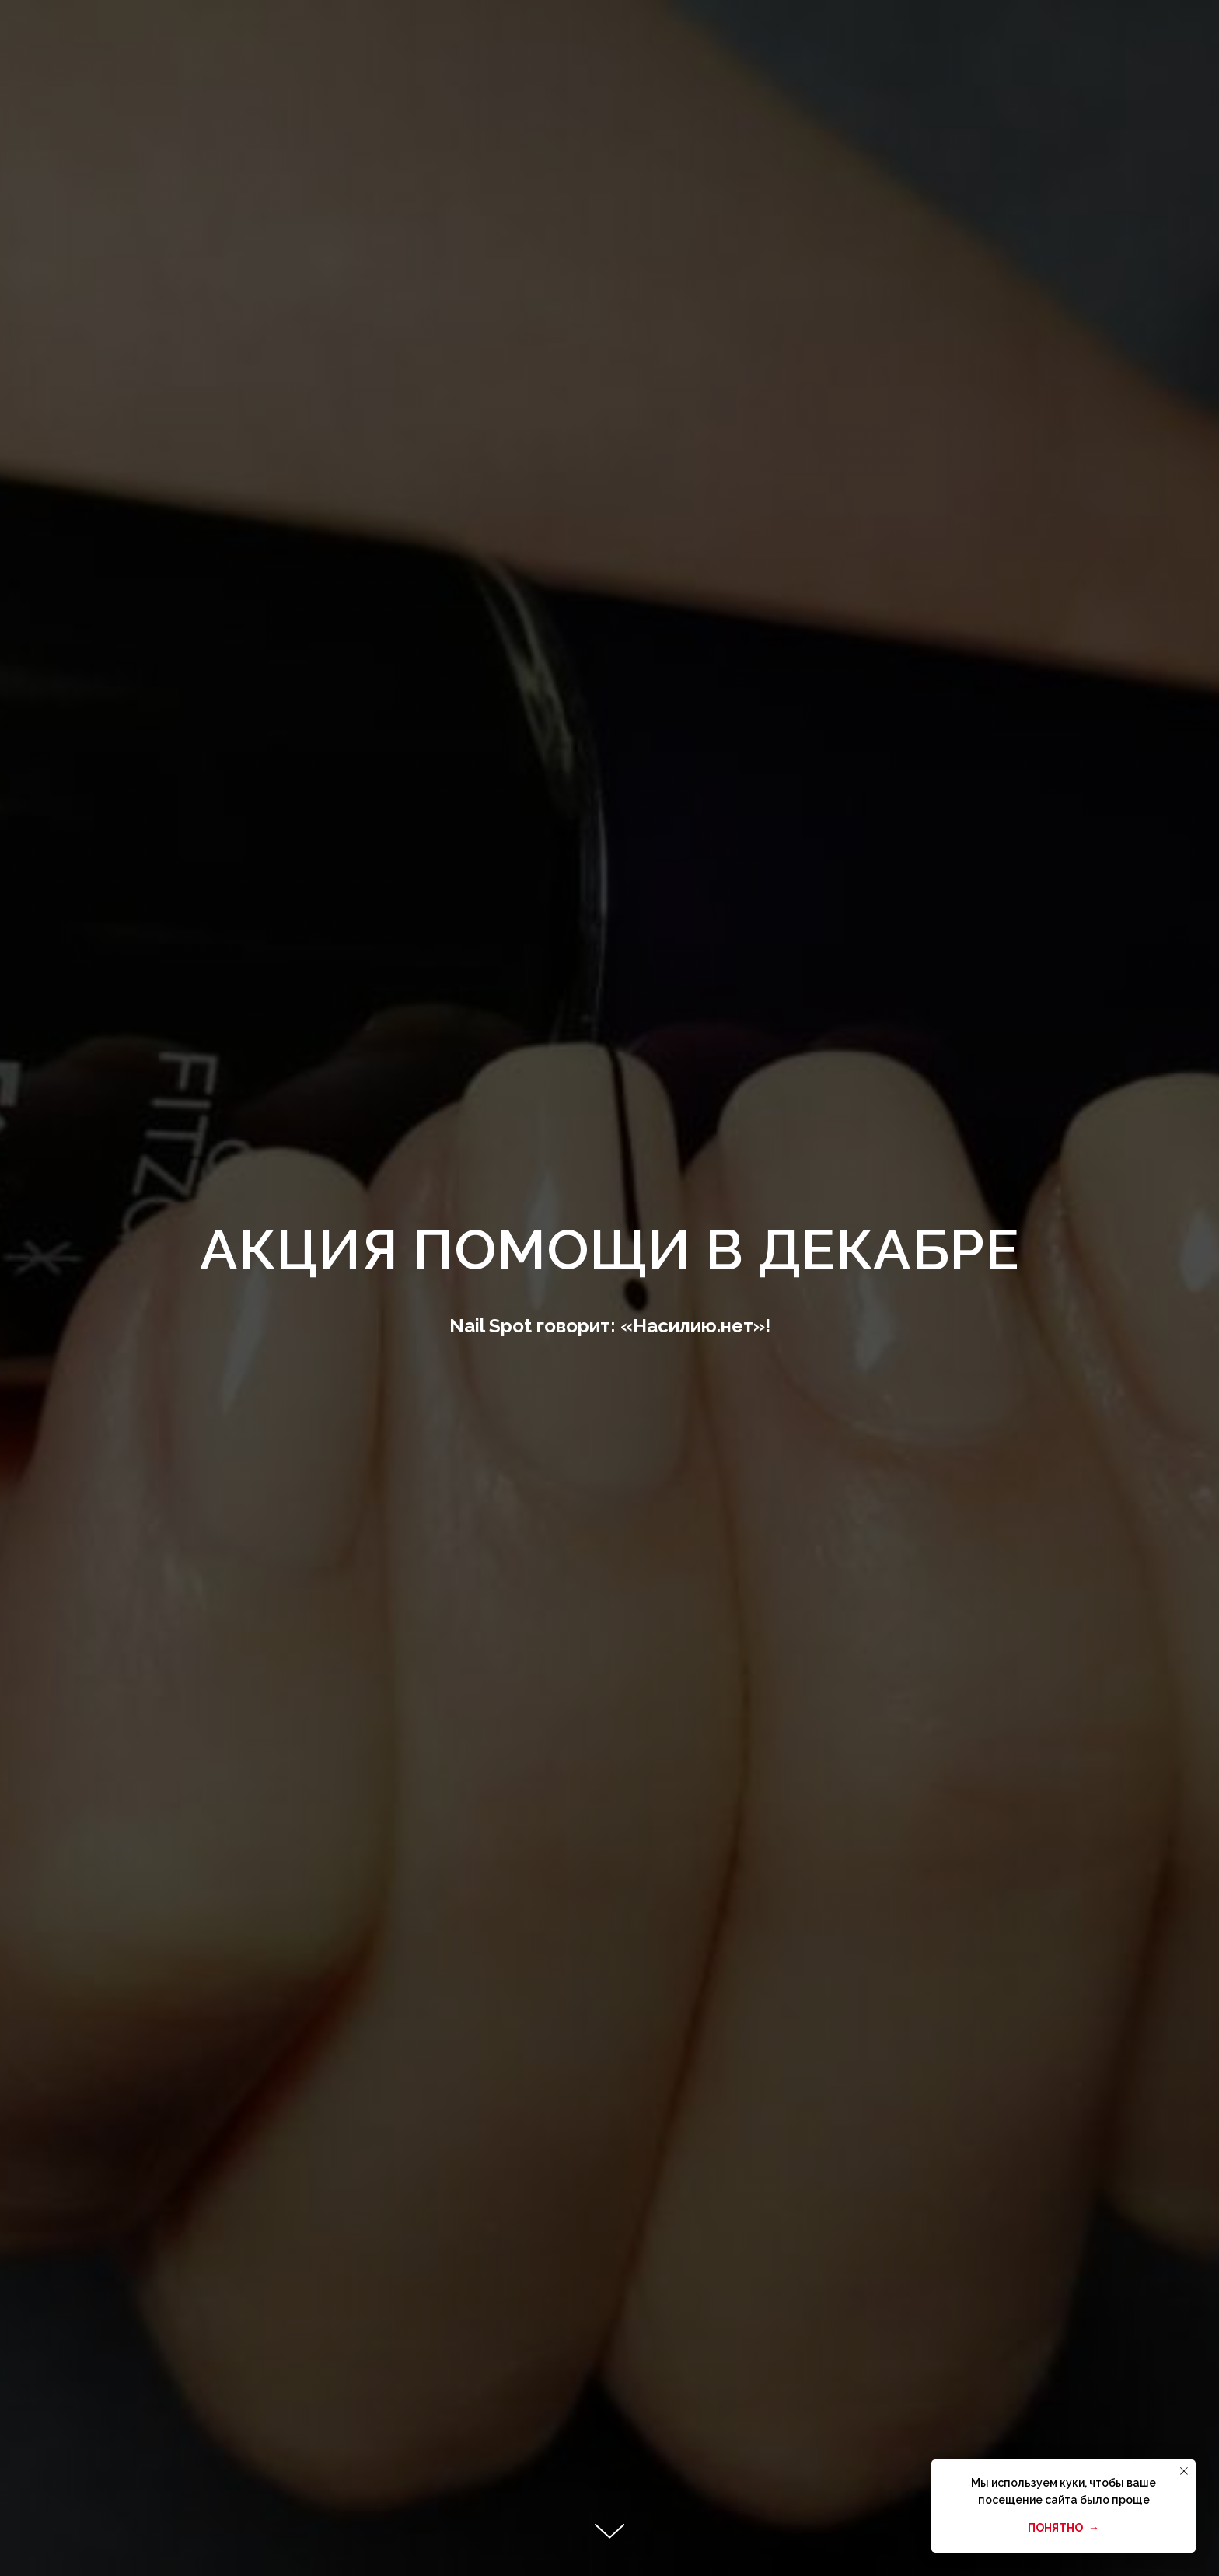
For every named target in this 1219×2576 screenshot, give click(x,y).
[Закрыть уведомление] (1184, 2471)
